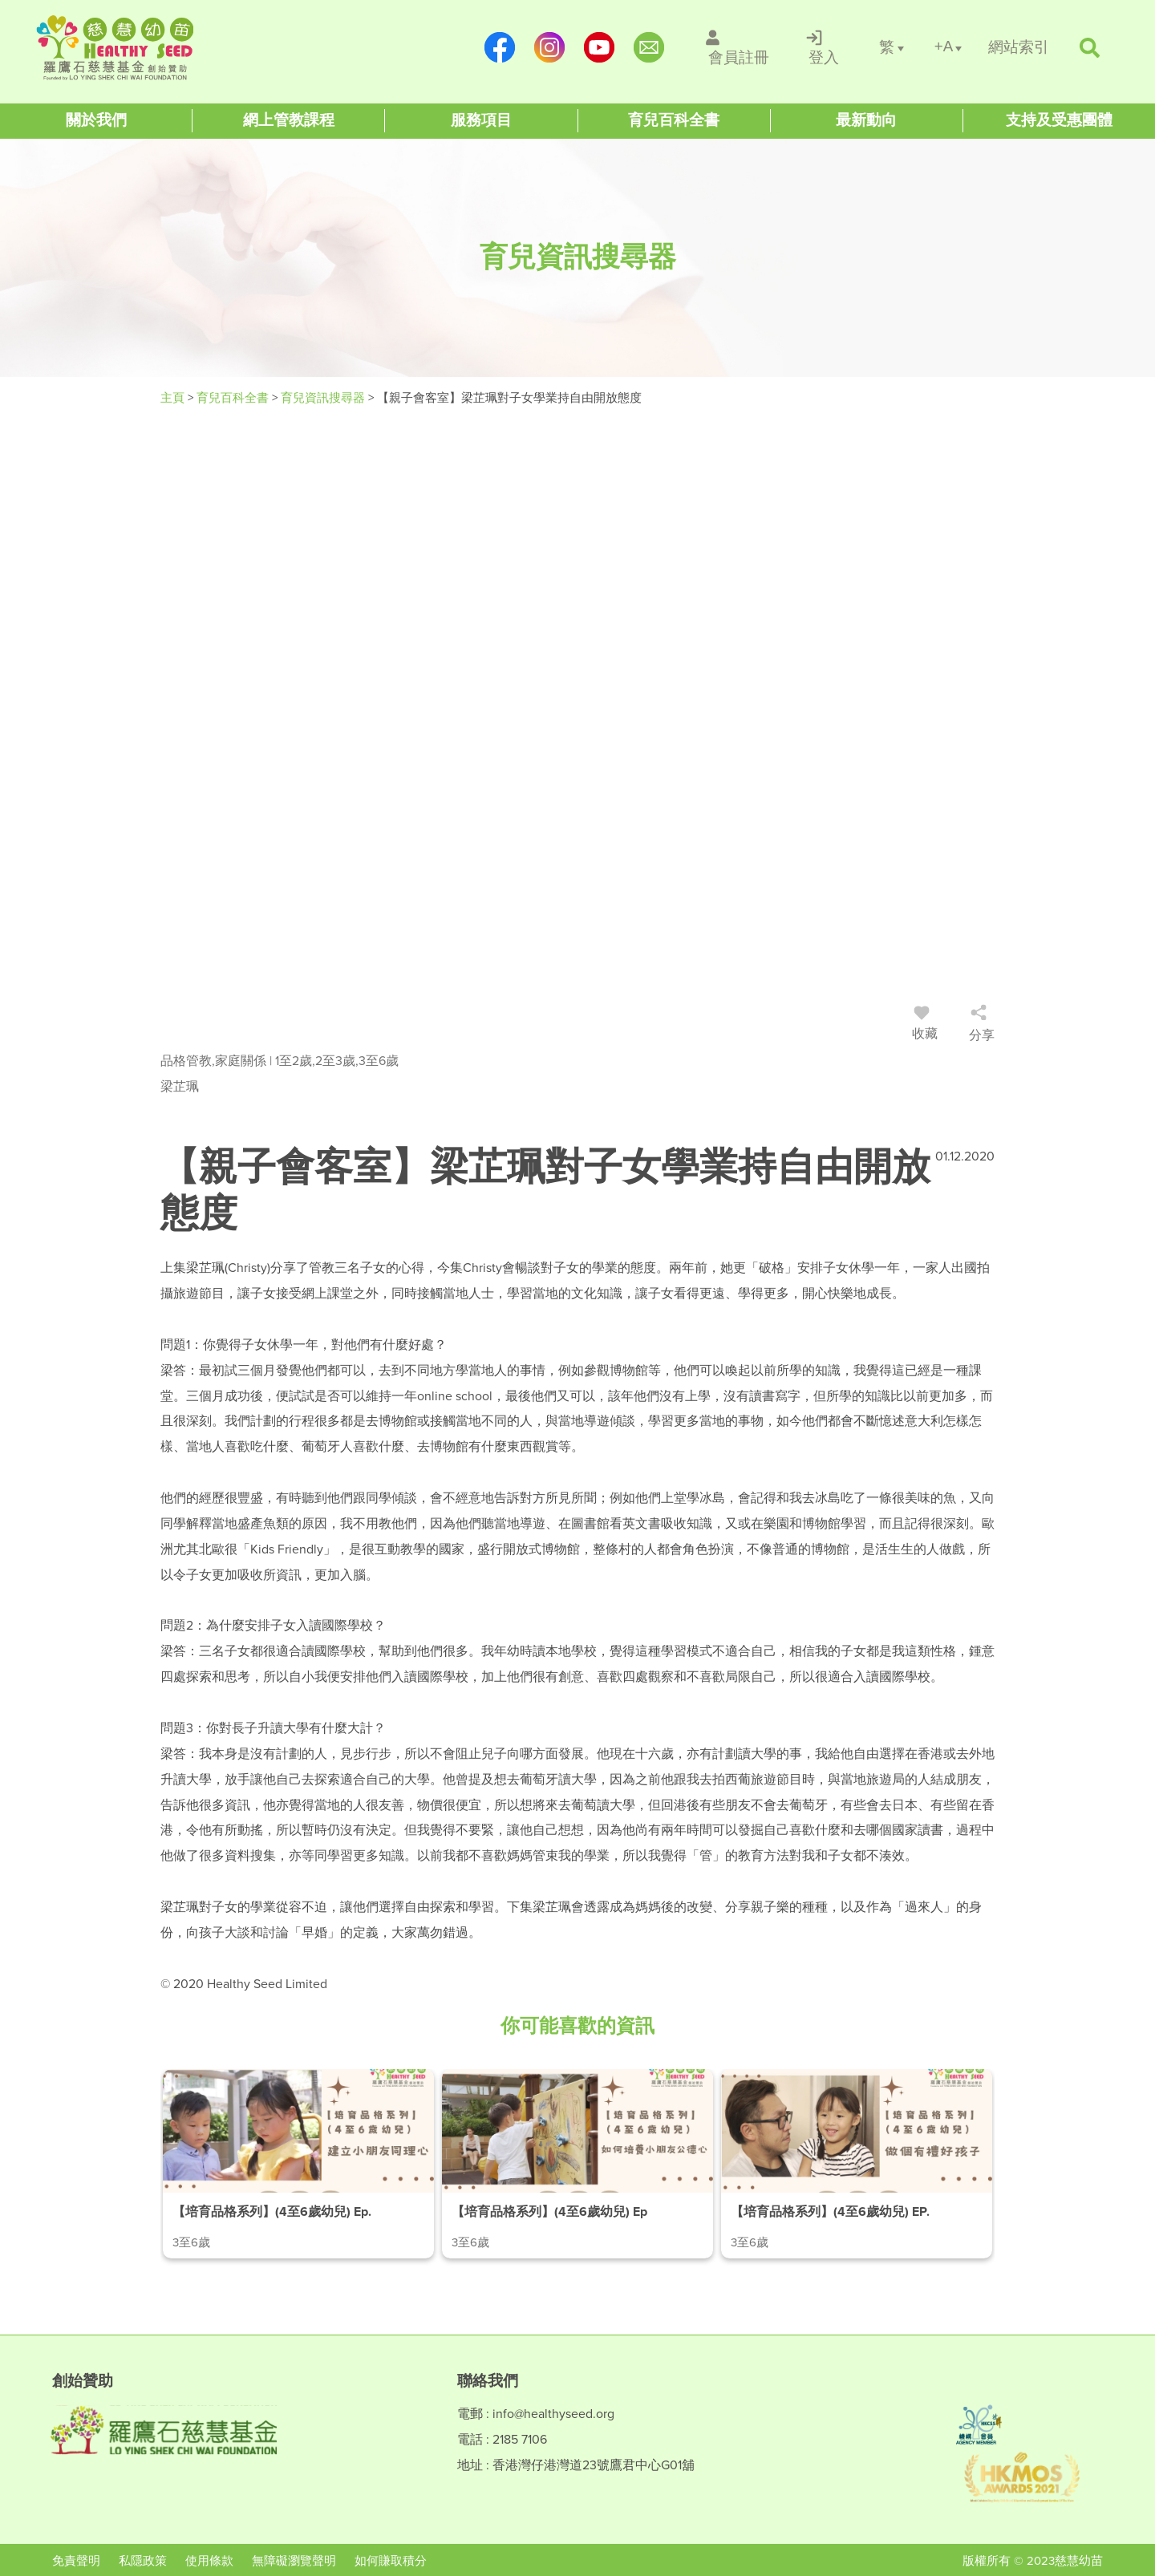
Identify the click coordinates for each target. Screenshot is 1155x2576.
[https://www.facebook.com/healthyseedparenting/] (500, 47)
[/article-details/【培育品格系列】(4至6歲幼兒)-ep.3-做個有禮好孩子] (856, 2163)
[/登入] (824, 47)
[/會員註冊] (739, 47)
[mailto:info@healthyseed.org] (649, 47)
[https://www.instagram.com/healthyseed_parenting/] (549, 47)
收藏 (925, 1025)
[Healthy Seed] (138, 47)
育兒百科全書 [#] (234, 398)
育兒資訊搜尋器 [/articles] (324, 398)
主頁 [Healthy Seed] (174, 398)
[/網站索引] (1018, 47)
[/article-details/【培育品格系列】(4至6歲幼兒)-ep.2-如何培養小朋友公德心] (577, 2163)
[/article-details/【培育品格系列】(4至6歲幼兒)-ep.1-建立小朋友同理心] (298, 2163)
